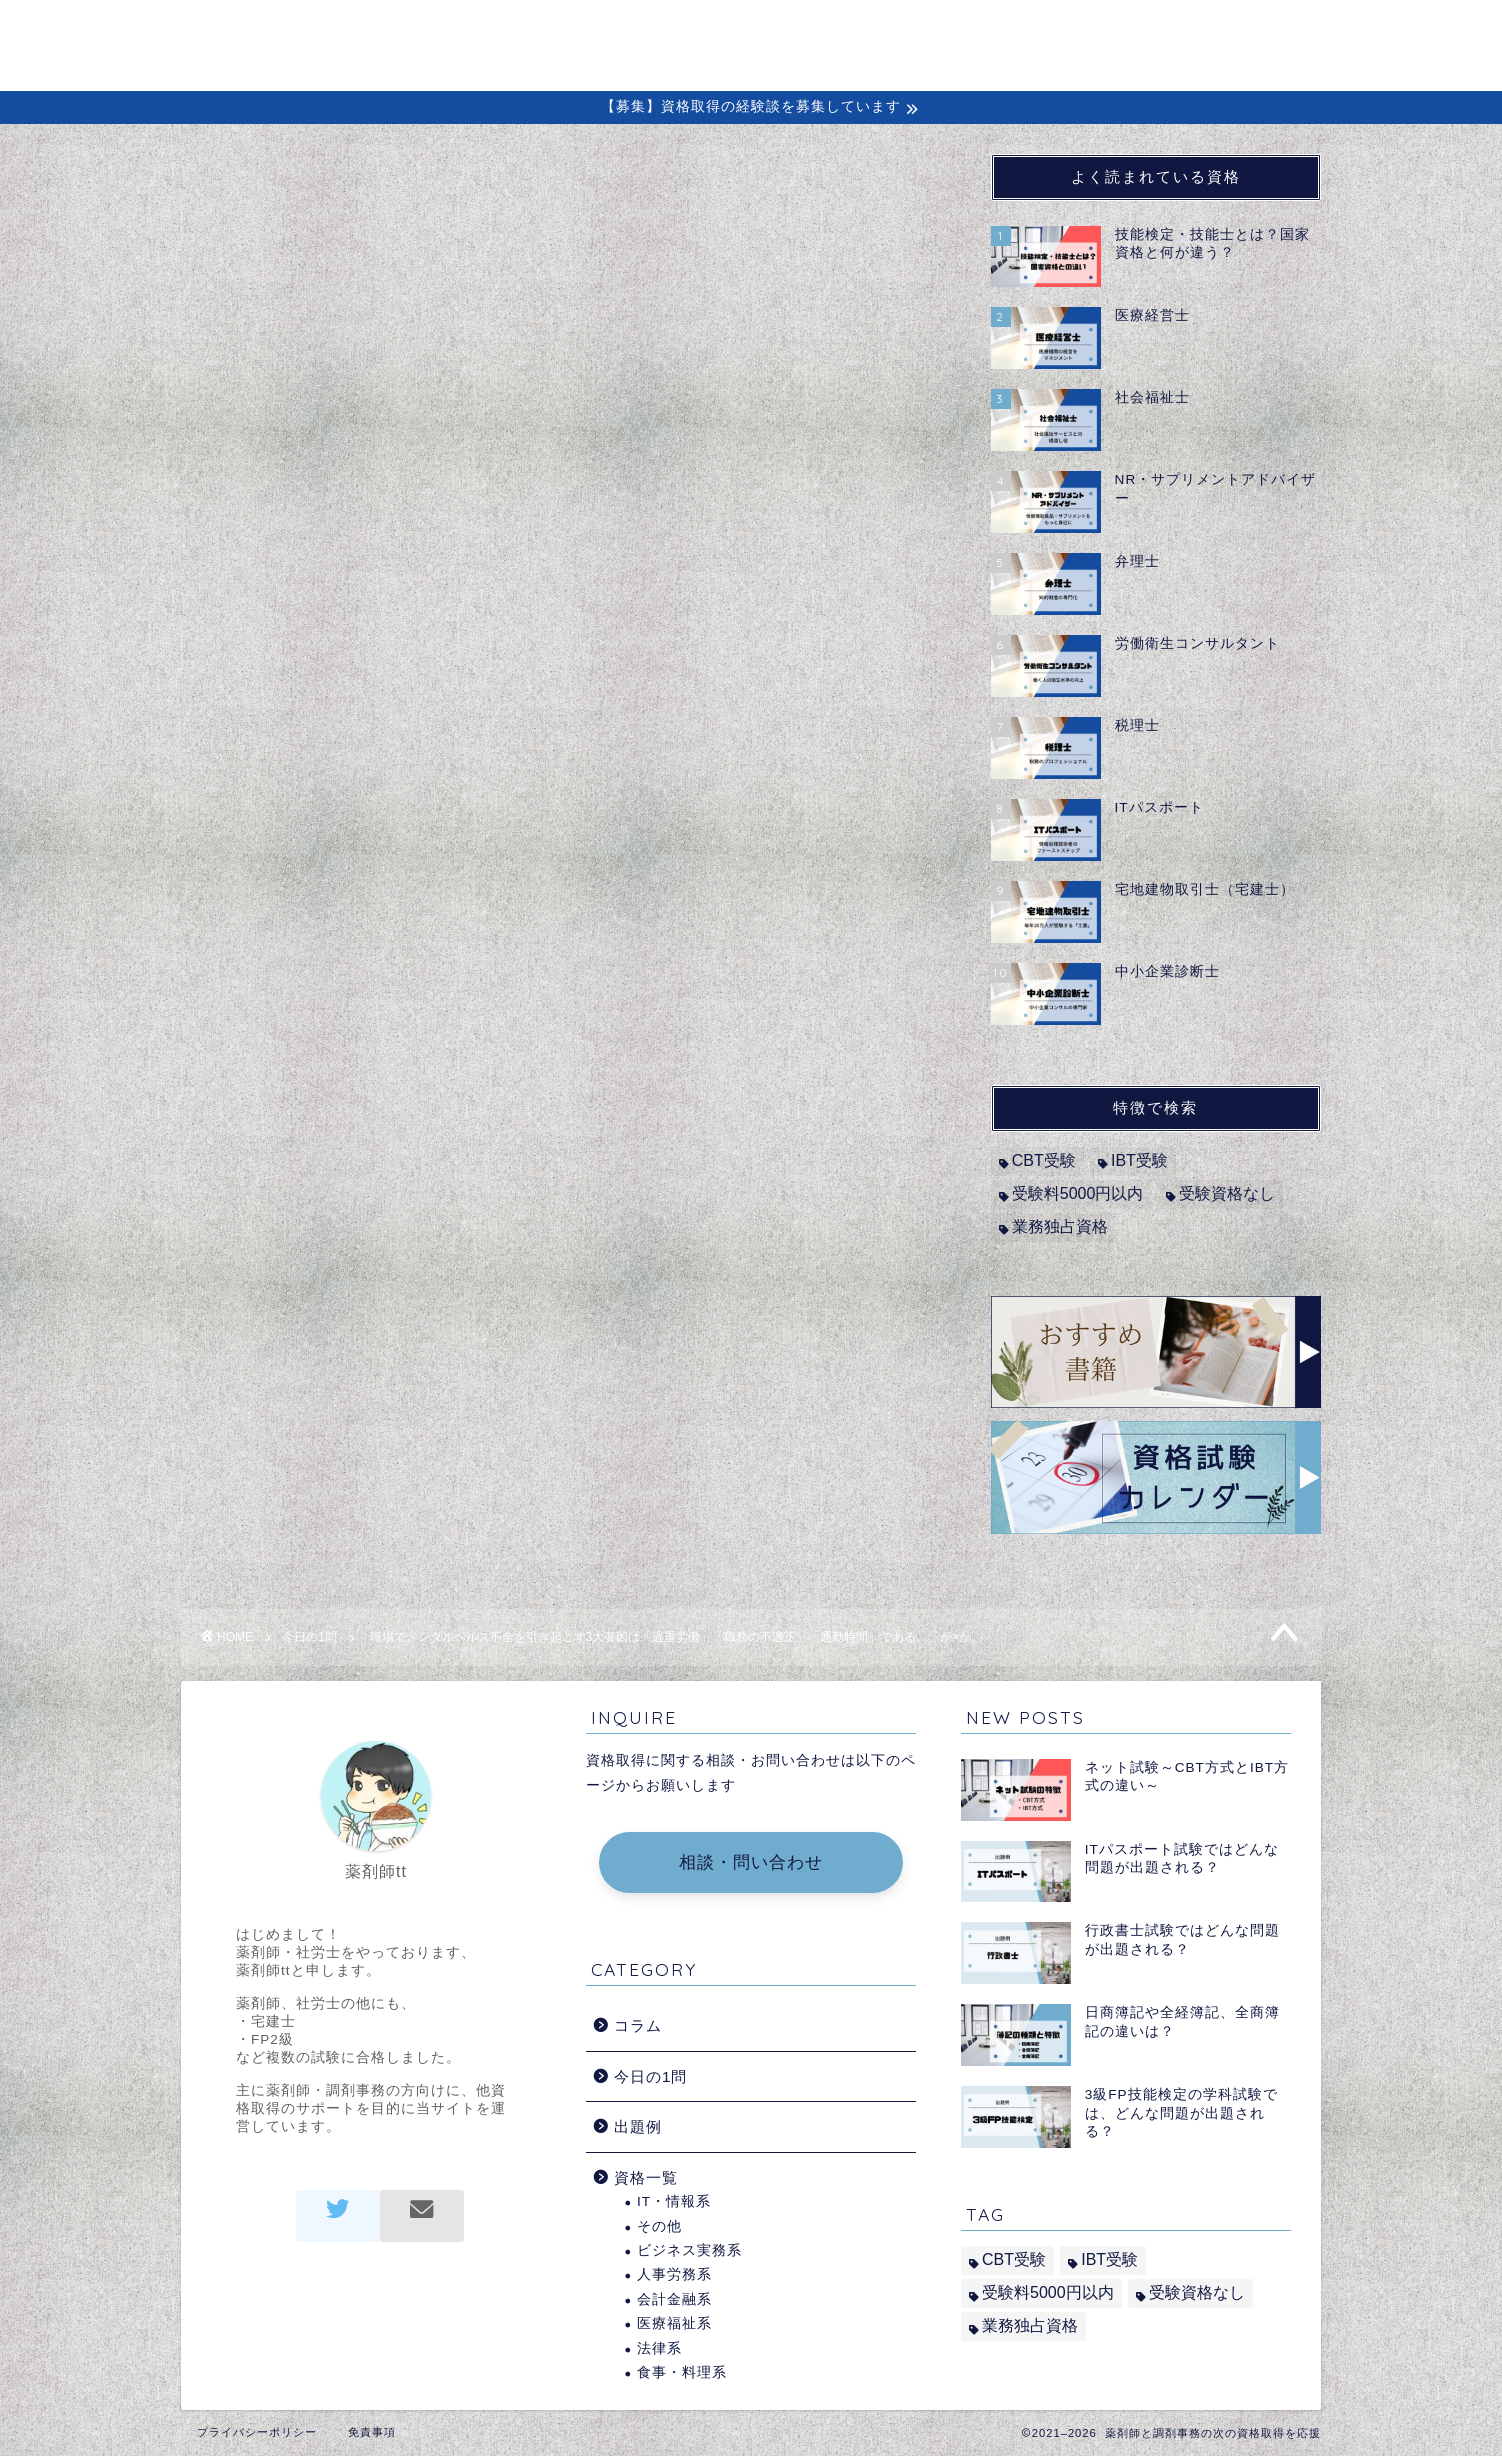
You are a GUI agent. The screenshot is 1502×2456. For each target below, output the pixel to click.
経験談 (999, 31)
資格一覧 (646, 2177)
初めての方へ (772, 31)
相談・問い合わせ (751, 1862)
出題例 (1100, 31)
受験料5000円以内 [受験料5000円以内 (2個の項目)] (1078, 1193)
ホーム (645, 31)
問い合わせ (1218, 31)
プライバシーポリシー (257, 2432)
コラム (898, 31)
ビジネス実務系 (689, 2250)
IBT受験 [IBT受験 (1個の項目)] (1139, 1160)
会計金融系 (674, 2299)
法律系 (659, 2348)
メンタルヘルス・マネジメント (378, 642)
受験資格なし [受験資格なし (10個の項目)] (1227, 1193)
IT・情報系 (674, 2201)
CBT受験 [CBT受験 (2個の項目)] (1044, 1160)
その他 (659, 2226)
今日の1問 (246, 194)
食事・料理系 (682, 2372)
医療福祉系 (674, 2323)
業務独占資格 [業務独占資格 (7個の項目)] (1060, 1226)
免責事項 (372, 2432)
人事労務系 (674, 2274)
